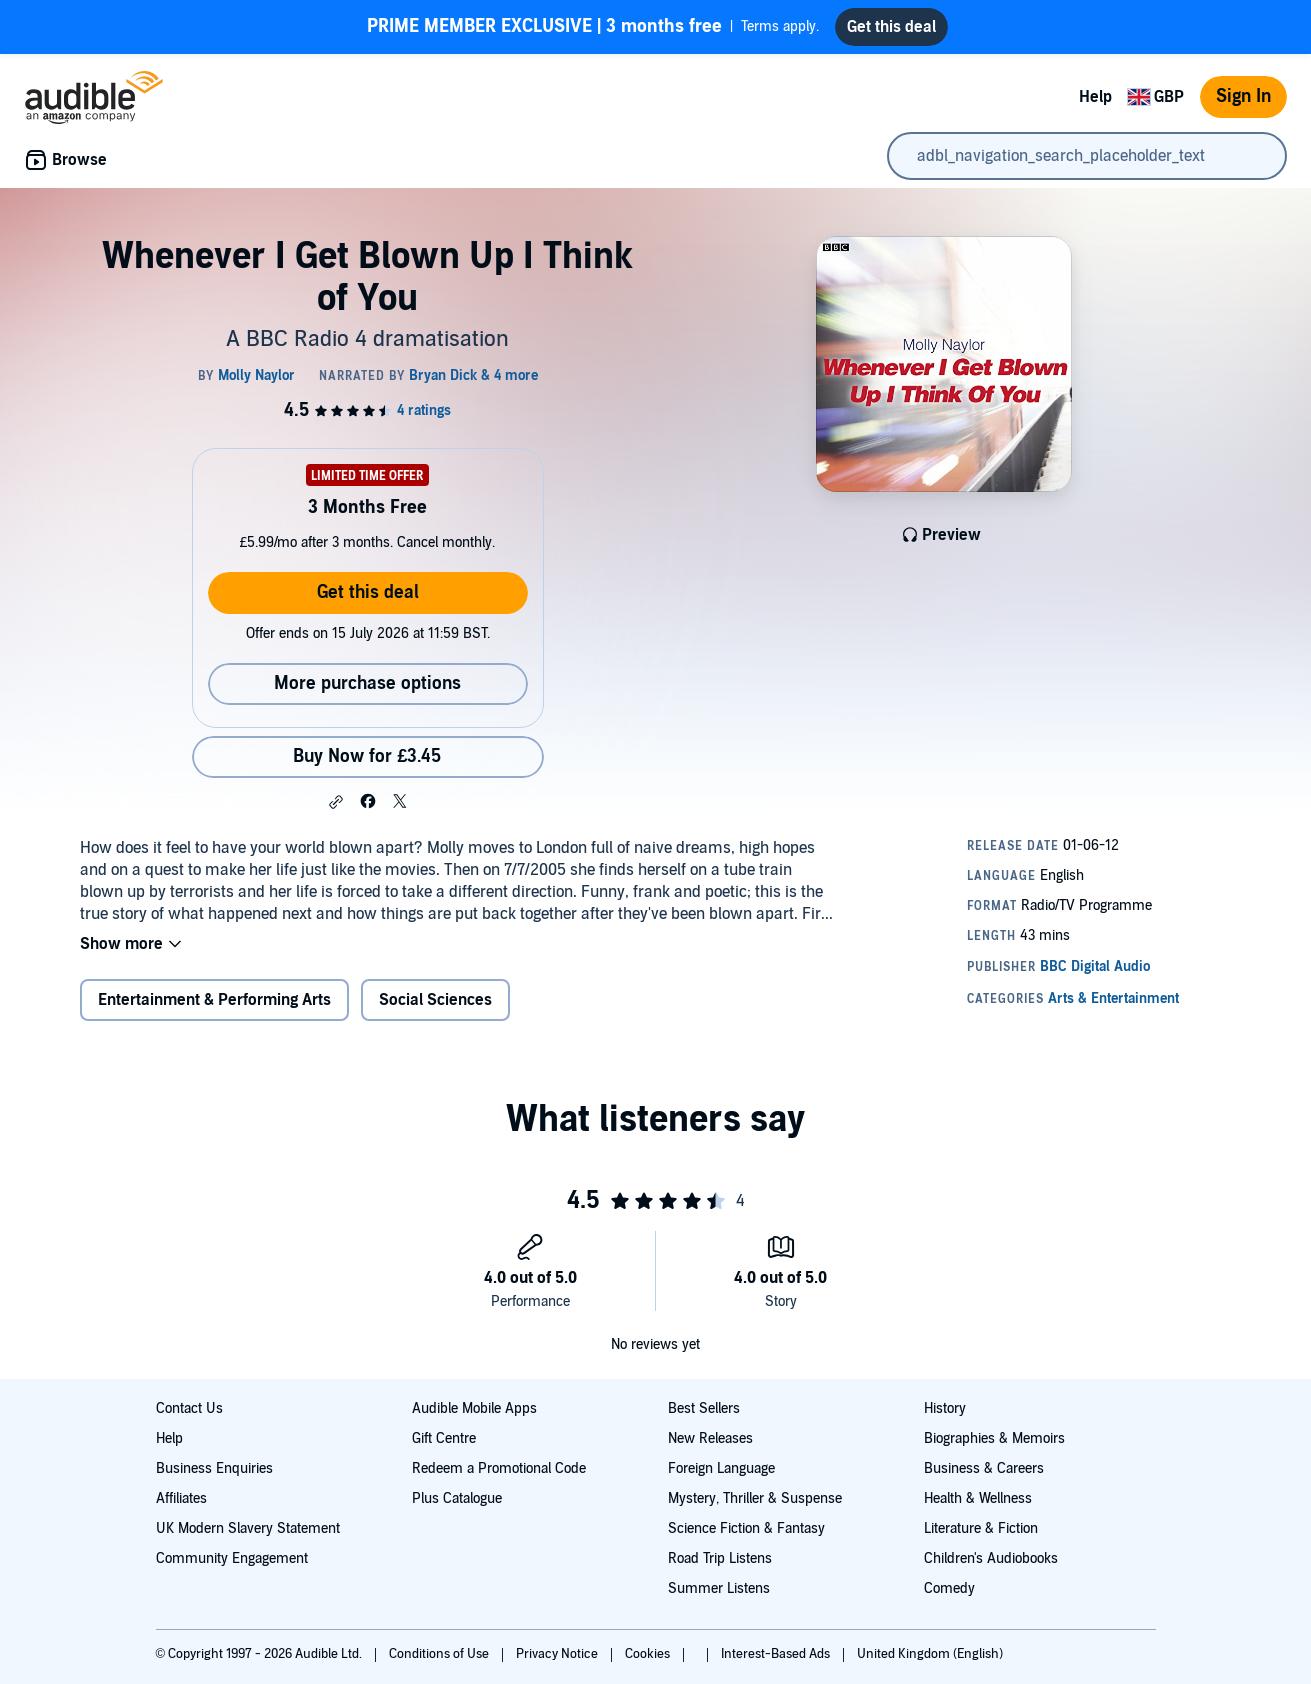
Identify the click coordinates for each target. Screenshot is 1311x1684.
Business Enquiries (214, 1468)
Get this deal (368, 592)
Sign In (1243, 96)
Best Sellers (704, 1408)
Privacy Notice (558, 1654)
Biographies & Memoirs (994, 1438)
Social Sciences (435, 1000)
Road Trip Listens (720, 1558)
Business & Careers (984, 1468)
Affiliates (181, 1498)
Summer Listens (719, 1588)
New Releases (710, 1438)
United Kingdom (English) (930, 1654)
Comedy (949, 1588)
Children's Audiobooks (991, 1558)
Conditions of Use (440, 1654)
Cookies (649, 1654)
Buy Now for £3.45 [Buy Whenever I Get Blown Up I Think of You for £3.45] (367, 756)
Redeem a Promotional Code (499, 1468)
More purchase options (367, 683)
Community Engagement (232, 1558)
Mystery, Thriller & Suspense (755, 1498)
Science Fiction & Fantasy (746, 1528)
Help (1095, 97)
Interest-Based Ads (777, 1654)
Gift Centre (444, 1438)
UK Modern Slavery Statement (248, 1528)
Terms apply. (593, 27)
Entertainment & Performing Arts (214, 1000)
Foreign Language (721, 1468)
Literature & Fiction (981, 1528)
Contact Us (189, 1408)
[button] (336, 802)
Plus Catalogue (457, 1498)
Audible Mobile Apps (474, 1408)
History (945, 1408)
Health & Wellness (978, 1498)
